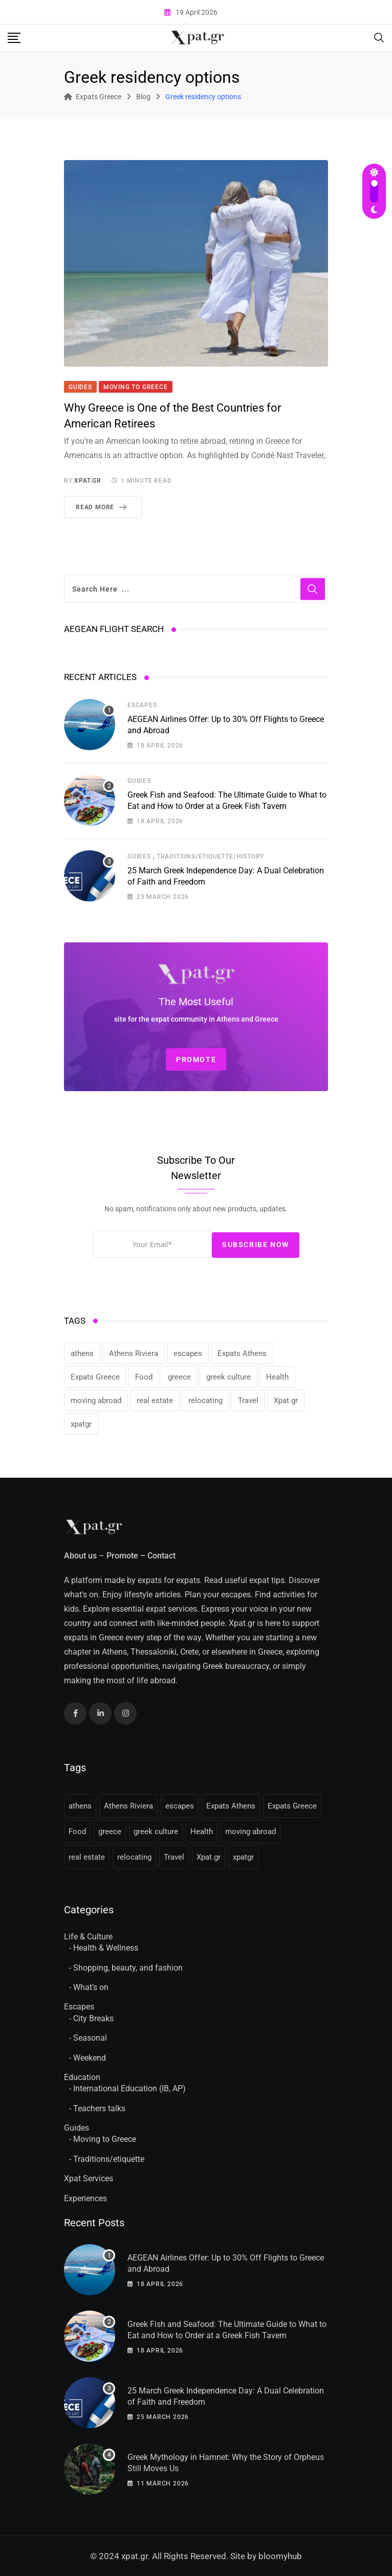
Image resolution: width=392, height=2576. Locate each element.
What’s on (90, 1987)
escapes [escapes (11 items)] (187, 1353)
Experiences (85, 2198)
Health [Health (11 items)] (277, 1377)
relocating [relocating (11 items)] (205, 1400)
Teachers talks (99, 2108)
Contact (161, 1556)
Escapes (142, 705)
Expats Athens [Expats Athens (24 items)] (242, 1353)
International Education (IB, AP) (129, 2088)
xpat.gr (87, 480)
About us (80, 1556)
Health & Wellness (105, 1948)
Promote (122, 1556)
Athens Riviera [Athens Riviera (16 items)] (133, 1353)
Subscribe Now (255, 1244)
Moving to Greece (104, 2139)
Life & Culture (88, 1936)
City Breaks (93, 2018)
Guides (139, 780)
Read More (103, 507)
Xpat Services (88, 2178)
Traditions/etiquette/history (210, 856)
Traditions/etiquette (108, 2159)
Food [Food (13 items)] (144, 1377)
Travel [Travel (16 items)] (248, 1400)
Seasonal (90, 2038)
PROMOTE (196, 1059)
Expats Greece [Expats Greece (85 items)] (95, 1377)
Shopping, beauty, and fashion (128, 1968)
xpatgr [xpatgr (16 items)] (81, 1424)
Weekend (89, 2058)
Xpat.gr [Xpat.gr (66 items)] (286, 1400)
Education (82, 2077)
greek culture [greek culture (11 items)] (228, 1377)
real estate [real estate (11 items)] (155, 1400)
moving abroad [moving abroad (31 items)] (96, 1400)
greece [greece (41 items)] (179, 1377)
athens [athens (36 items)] (82, 1353)
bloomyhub (280, 2556)
